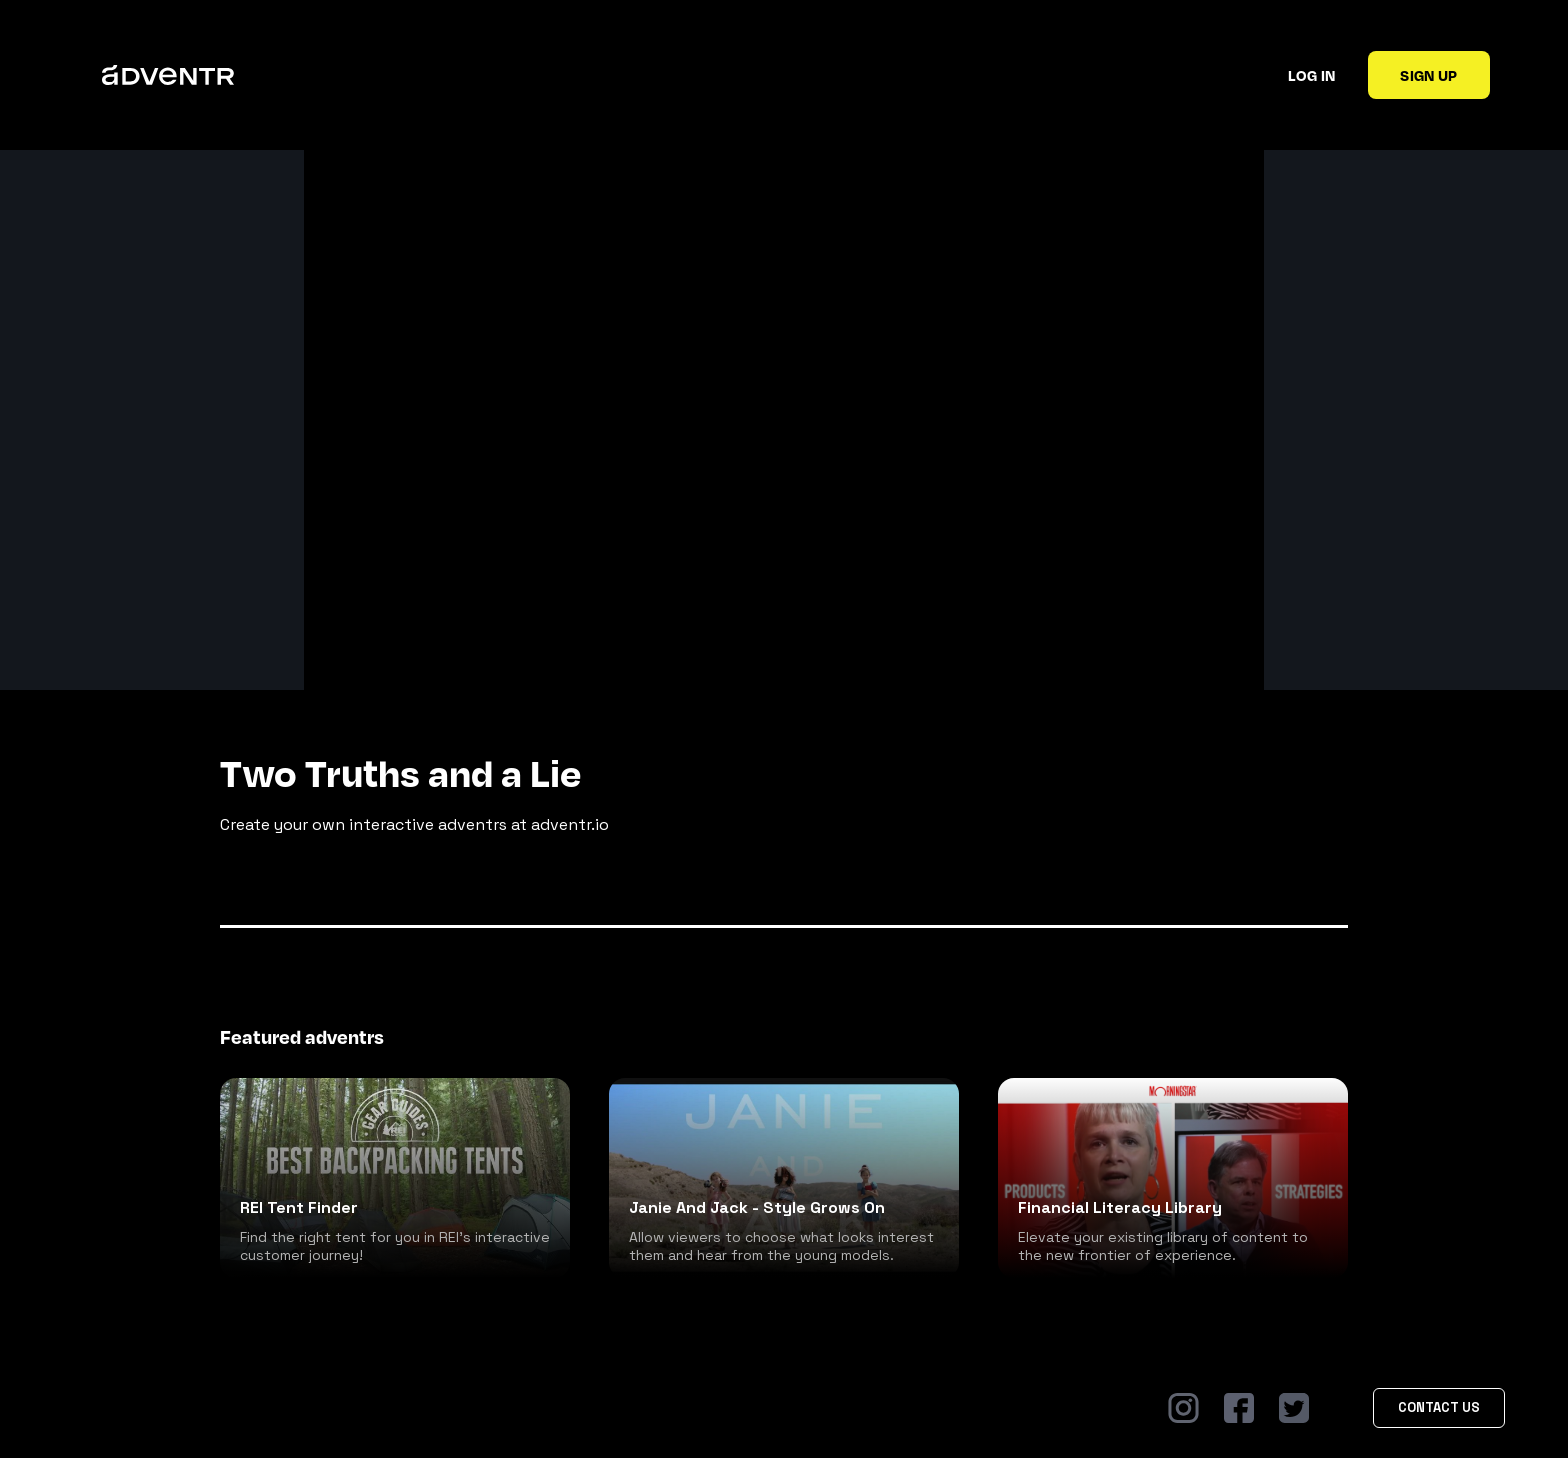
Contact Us (1439, 1407)
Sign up (1428, 75)
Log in (1311, 75)
